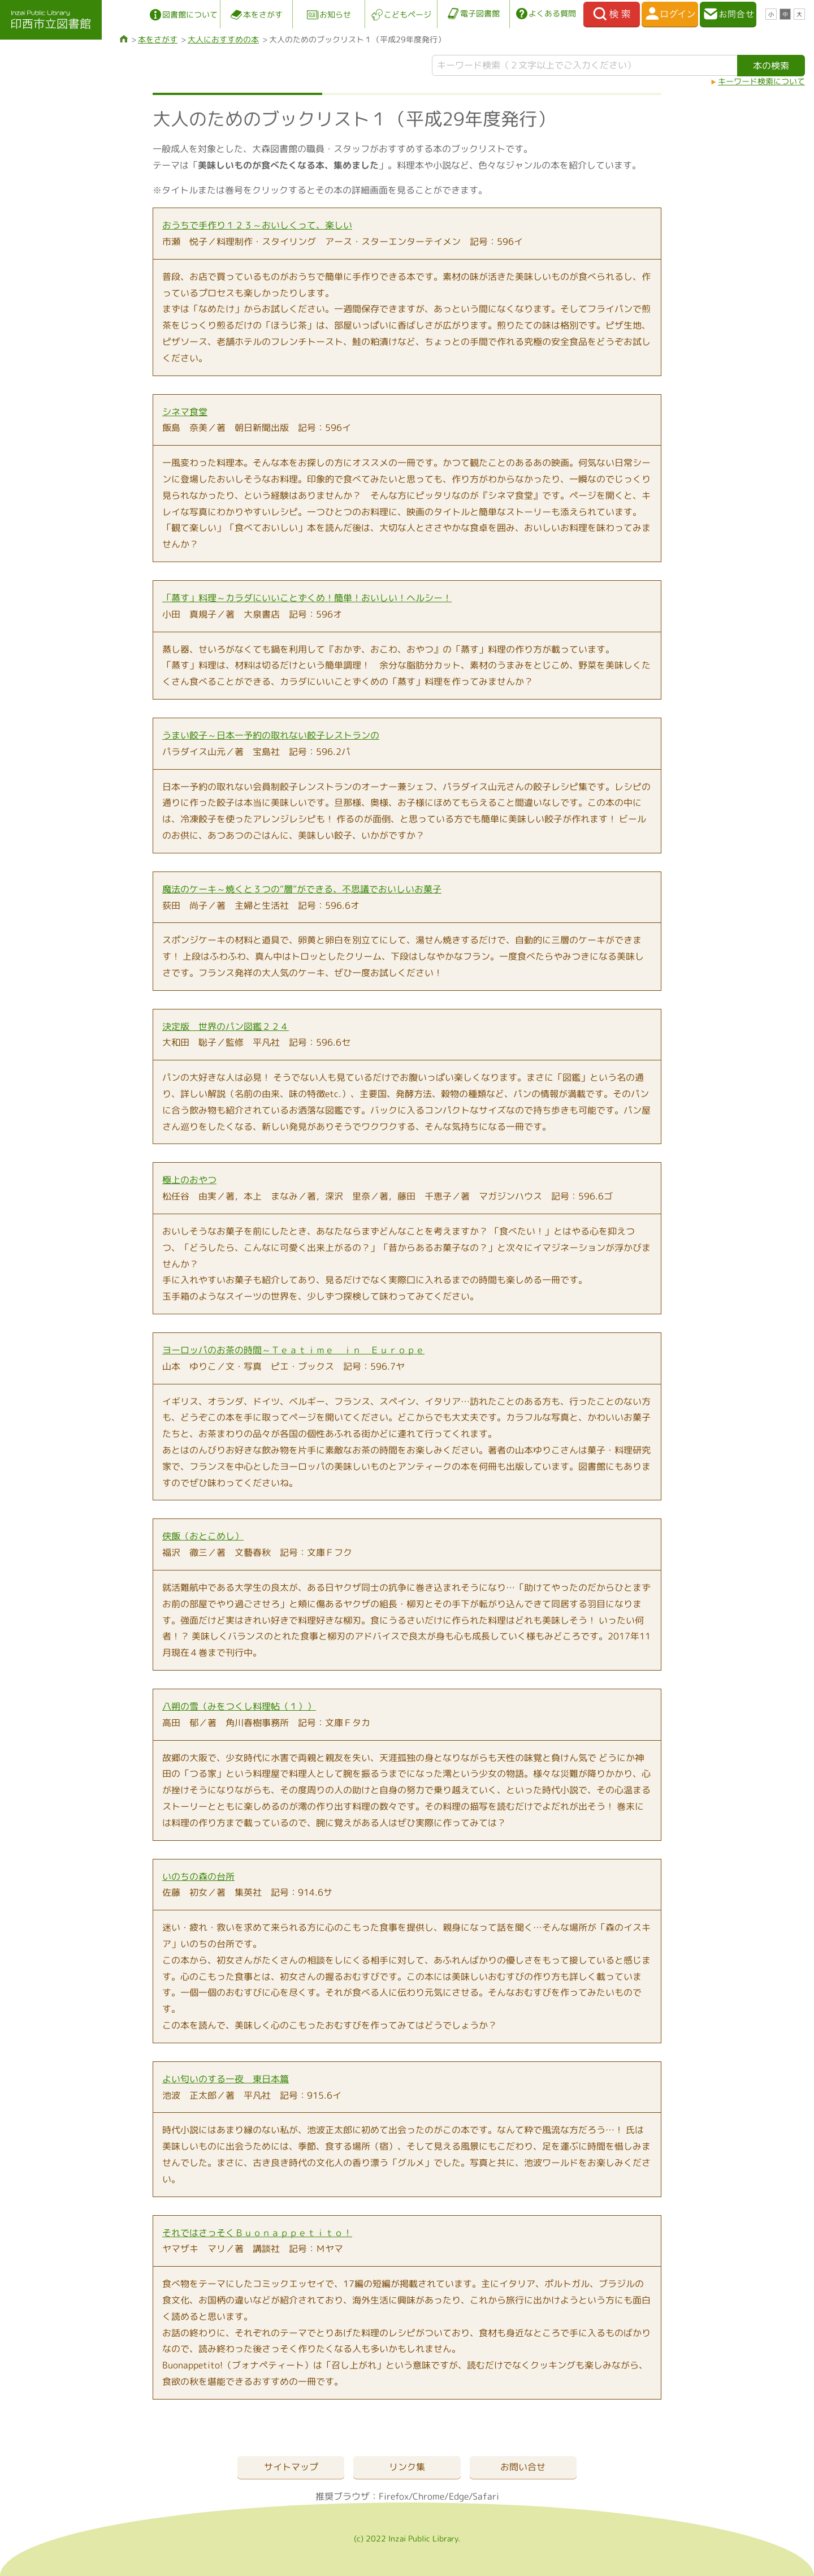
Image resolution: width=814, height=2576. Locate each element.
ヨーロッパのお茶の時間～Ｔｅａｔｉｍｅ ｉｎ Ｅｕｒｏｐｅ (293, 1350)
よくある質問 (552, 13)
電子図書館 (480, 13)
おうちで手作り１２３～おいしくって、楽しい (257, 225)
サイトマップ (291, 2467)
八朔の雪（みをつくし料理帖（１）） (239, 1706)
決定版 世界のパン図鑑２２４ (225, 1026)
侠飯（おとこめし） (203, 1536)
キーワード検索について (761, 81)
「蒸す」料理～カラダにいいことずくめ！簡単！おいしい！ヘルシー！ (307, 598)
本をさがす (263, 14)
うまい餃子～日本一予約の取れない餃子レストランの (270, 735)
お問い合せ (522, 2467)
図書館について (190, 14)
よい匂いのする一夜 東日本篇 (225, 2079)
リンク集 (407, 2467)
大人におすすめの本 (223, 39)
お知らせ (335, 14)
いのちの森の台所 (198, 1876)
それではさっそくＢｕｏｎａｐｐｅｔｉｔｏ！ (257, 2233)
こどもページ (407, 14)
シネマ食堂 (184, 411)
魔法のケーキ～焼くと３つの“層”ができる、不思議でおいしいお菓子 (301, 889)
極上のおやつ (189, 1179)
